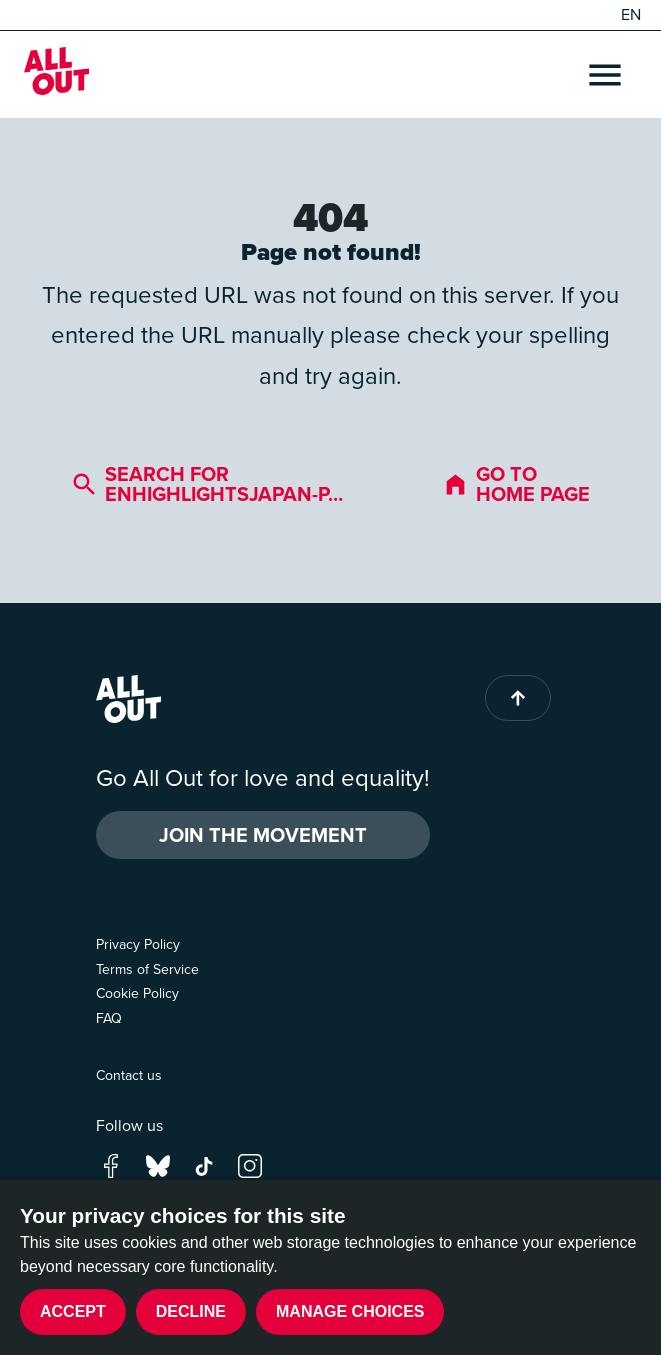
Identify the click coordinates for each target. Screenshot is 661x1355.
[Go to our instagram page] (250, 1163)
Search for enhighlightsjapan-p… (207, 484)
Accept (73, 1311)
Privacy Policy (138, 944)
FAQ (109, 1018)
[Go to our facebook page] (111, 1163)
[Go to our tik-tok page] (204, 1163)
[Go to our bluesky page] (158, 1163)
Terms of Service (147, 969)
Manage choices (350, 1311)
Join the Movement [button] (263, 835)
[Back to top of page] (518, 698)
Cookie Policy (137, 993)
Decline (191, 1311)
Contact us (129, 1075)
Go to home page (516, 484)
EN (631, 15)
